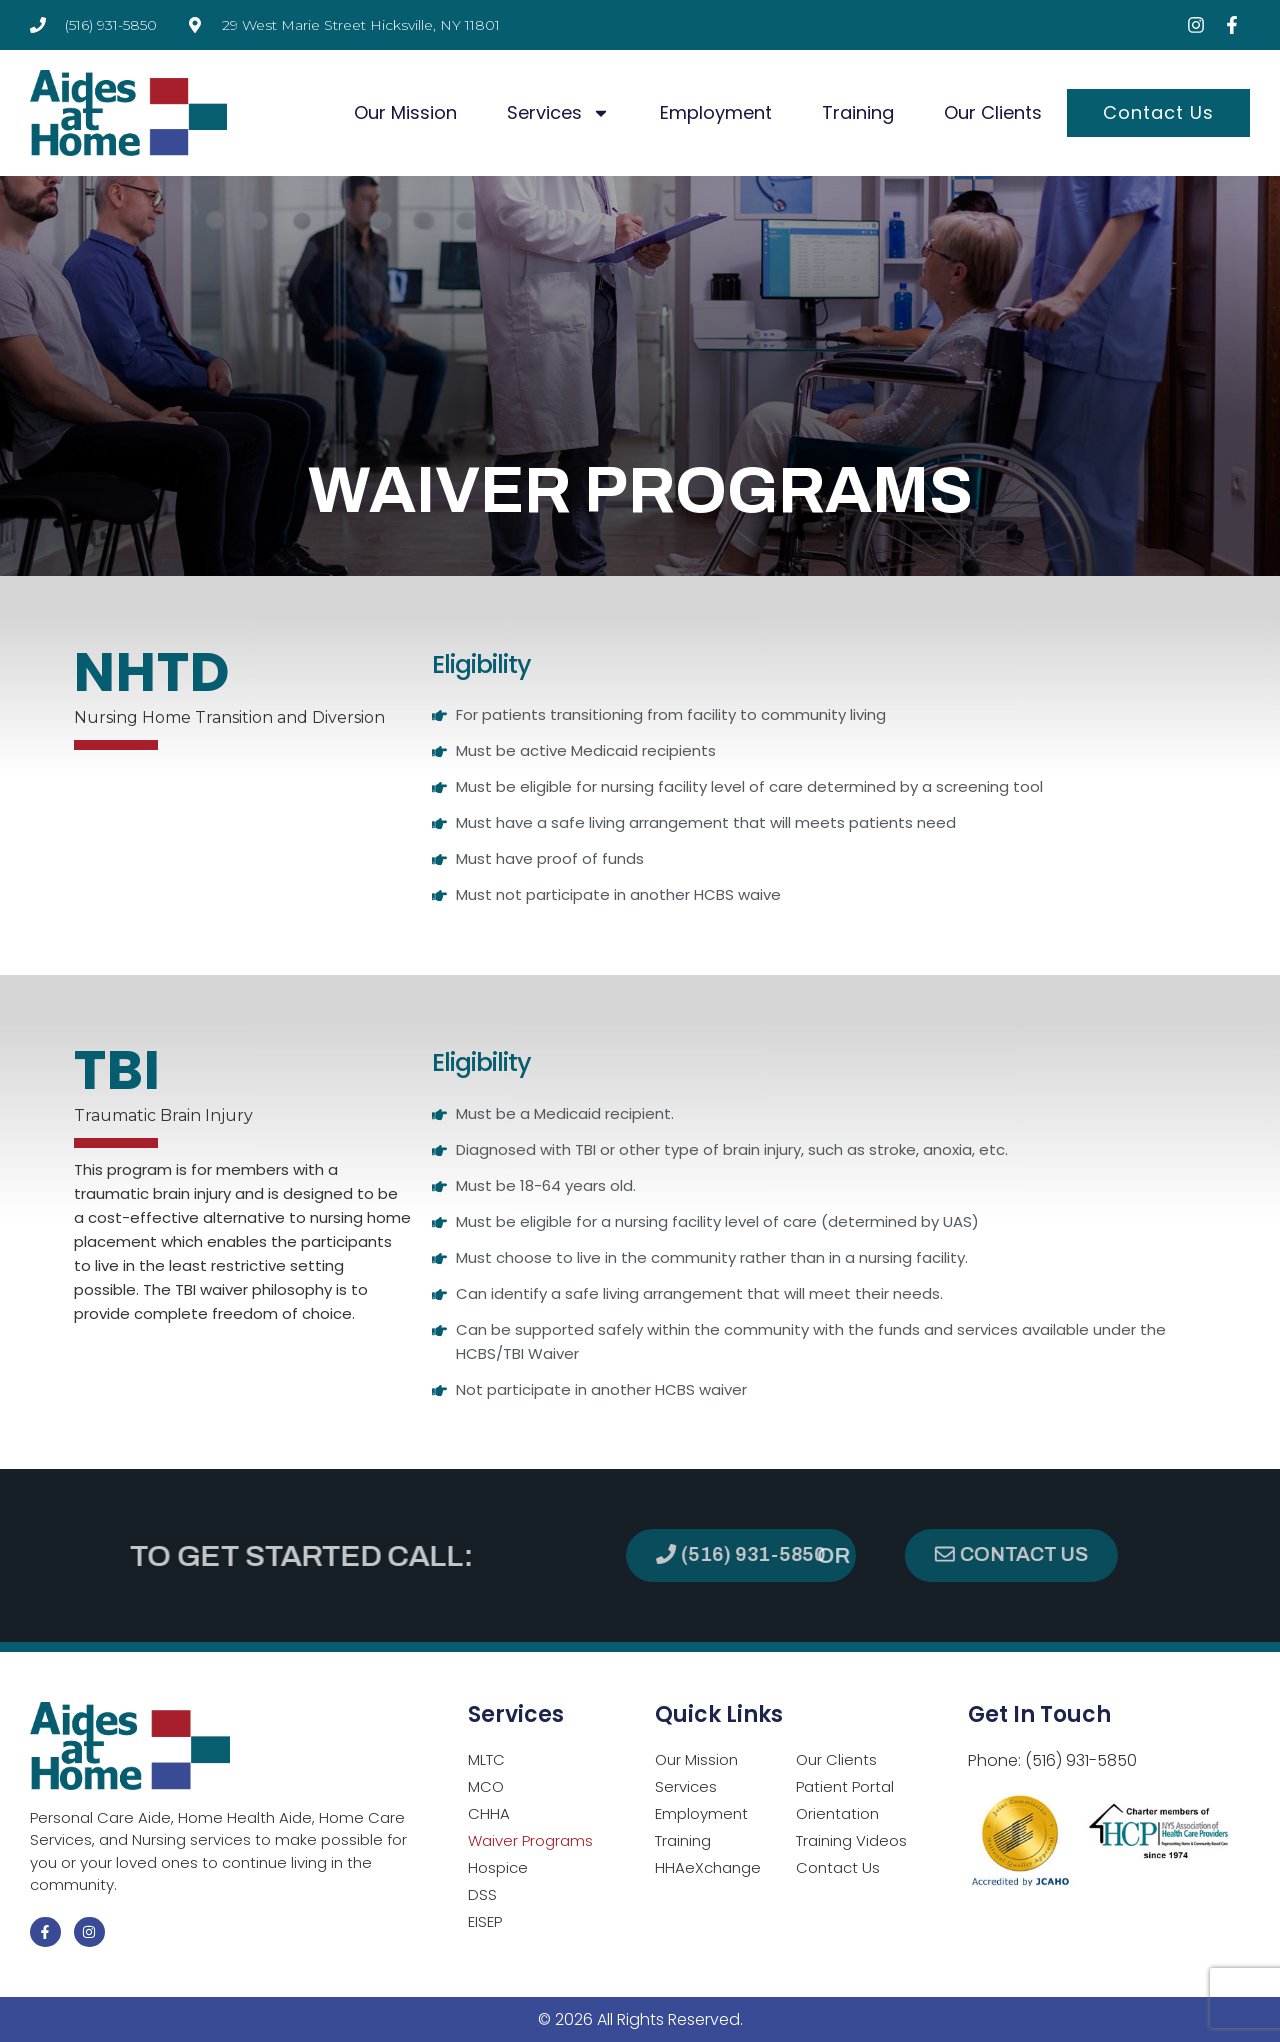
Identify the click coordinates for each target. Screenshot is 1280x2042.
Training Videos (851, 1840)
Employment (716, 112)
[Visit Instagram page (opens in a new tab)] (1196, 25)
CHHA (489, 1813)
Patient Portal (845, 1786)
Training (858, 112)
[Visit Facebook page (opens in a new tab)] (1232, 25)
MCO (486, 1786)
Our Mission (405, 112)
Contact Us (1158, 112)
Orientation (837, 1813)
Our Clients (993, 112)
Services (558, 113)
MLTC (486, 1759)
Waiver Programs (530, 1840)
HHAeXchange (708, 1867)
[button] (1095, 1555)
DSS (482, 1894)
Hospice (498, 1867)
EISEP (485, 1921)
